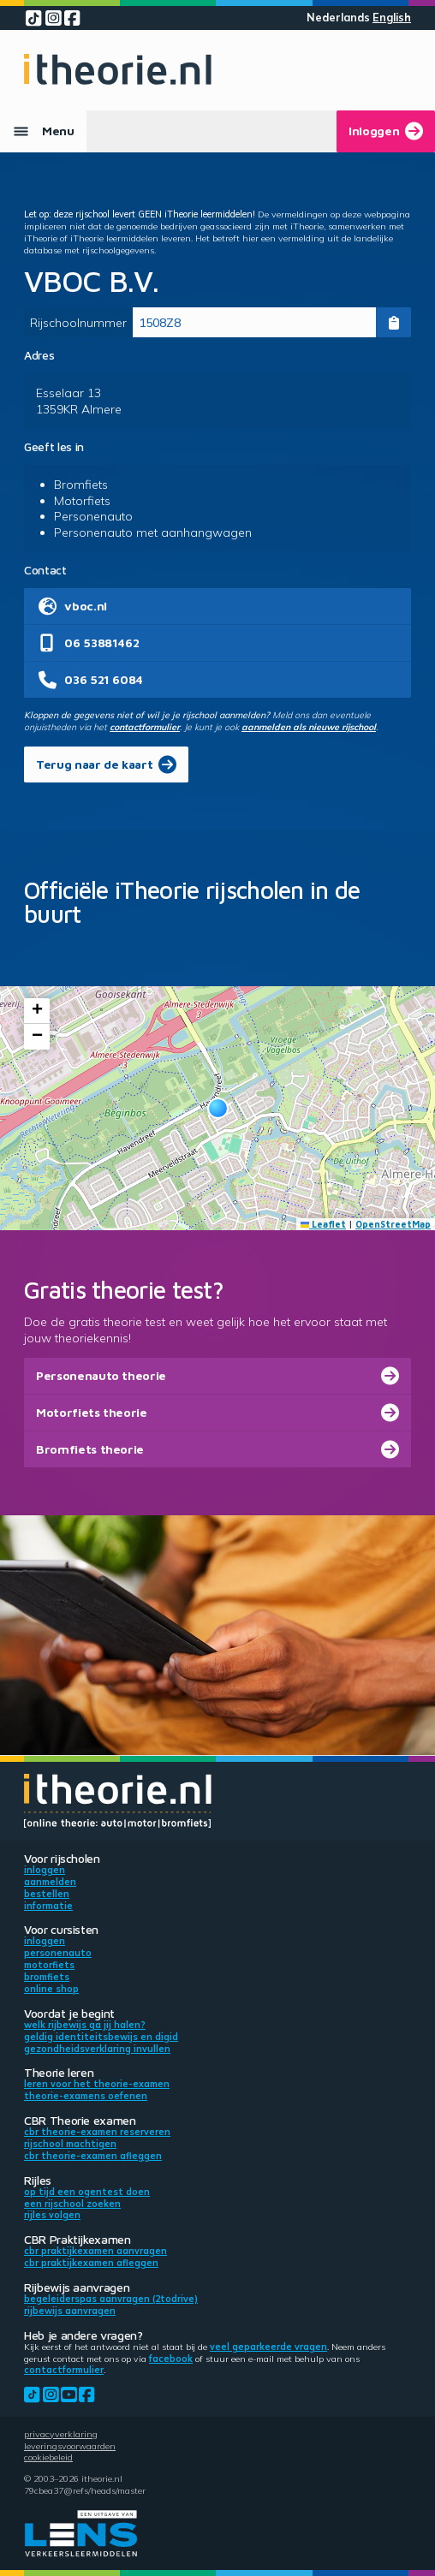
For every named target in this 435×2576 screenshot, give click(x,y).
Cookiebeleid (48, 2457)
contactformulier (145, 727)
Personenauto (58, 1953)
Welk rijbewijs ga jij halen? (85, 2025)
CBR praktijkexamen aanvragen (95, 2251)
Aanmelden (50, 1882)
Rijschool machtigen (70, 2144)
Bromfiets (46, 1977)
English (391, 17)
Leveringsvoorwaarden (70, 2446)
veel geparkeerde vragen (268, 2347)
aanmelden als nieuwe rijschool (308, 727)
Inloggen (44, 1870)
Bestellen (46, 1894)
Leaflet (324, 1224)
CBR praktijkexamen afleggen (91, 2263)
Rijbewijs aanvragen (70, 2311)
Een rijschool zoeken (72, 2204)
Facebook (171, 2359)
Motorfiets (49, 1965)
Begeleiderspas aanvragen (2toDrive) (111, 2299)
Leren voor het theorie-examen (97, 2084)
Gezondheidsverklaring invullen (97, 2049)
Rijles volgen (52, 2215)
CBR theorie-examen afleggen (93, 2156)
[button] (218, 1108)
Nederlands (338, 17)
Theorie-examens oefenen (85, 2096)
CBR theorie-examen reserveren (97, 2132)
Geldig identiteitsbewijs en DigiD (101, 2037)
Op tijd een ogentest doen (87, 2192)
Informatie (48, 1906)
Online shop (51, 1989)
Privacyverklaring (61, 2434)
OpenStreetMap (393, 1224)
